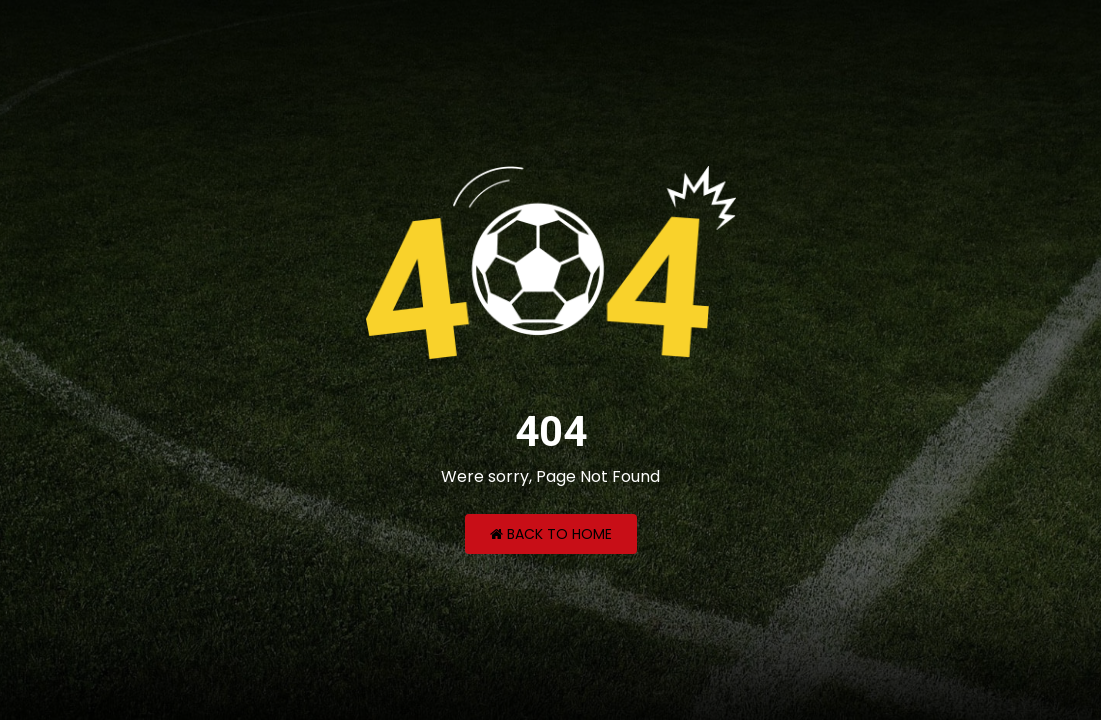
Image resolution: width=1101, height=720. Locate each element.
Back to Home (551, 534)
